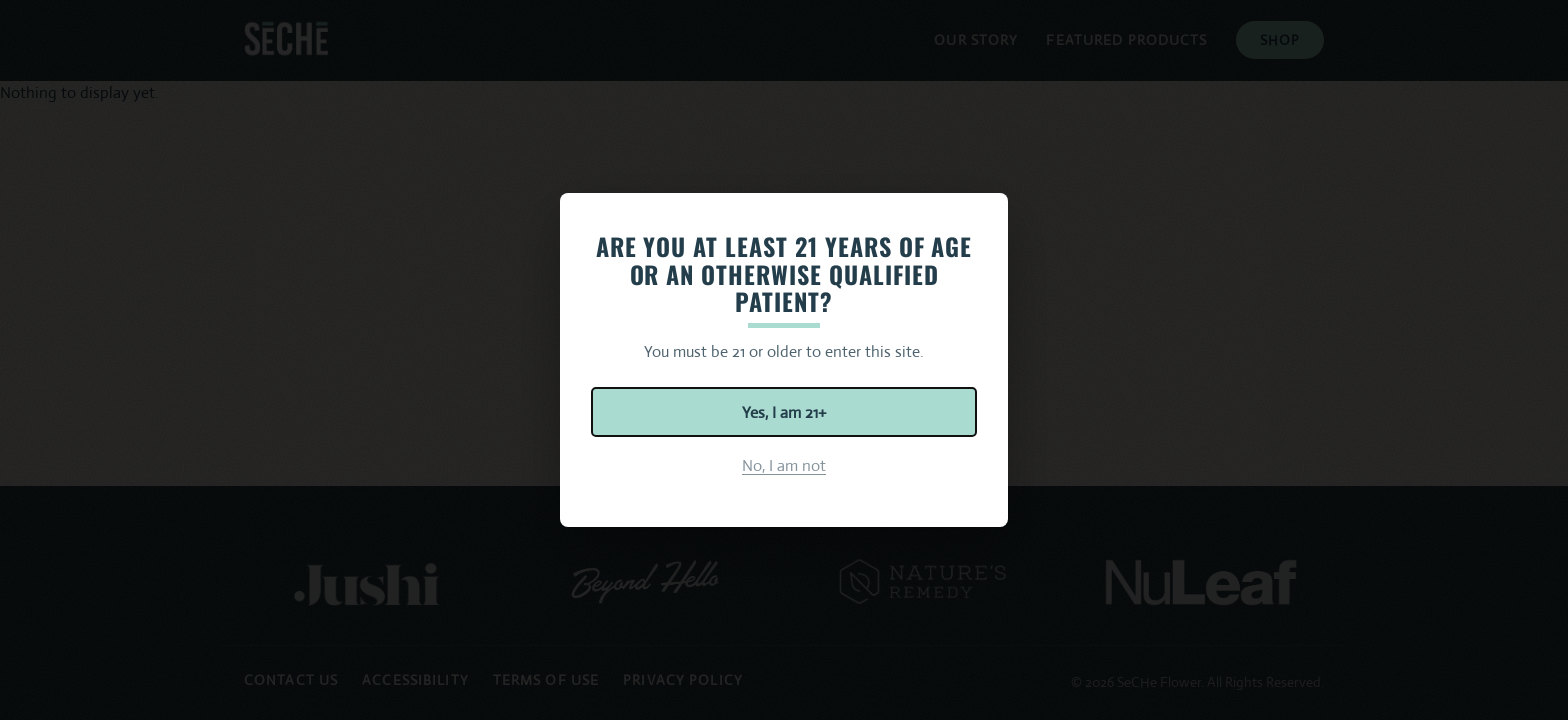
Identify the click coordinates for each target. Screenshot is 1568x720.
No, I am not (784, 465)
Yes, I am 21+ (784, 412)
